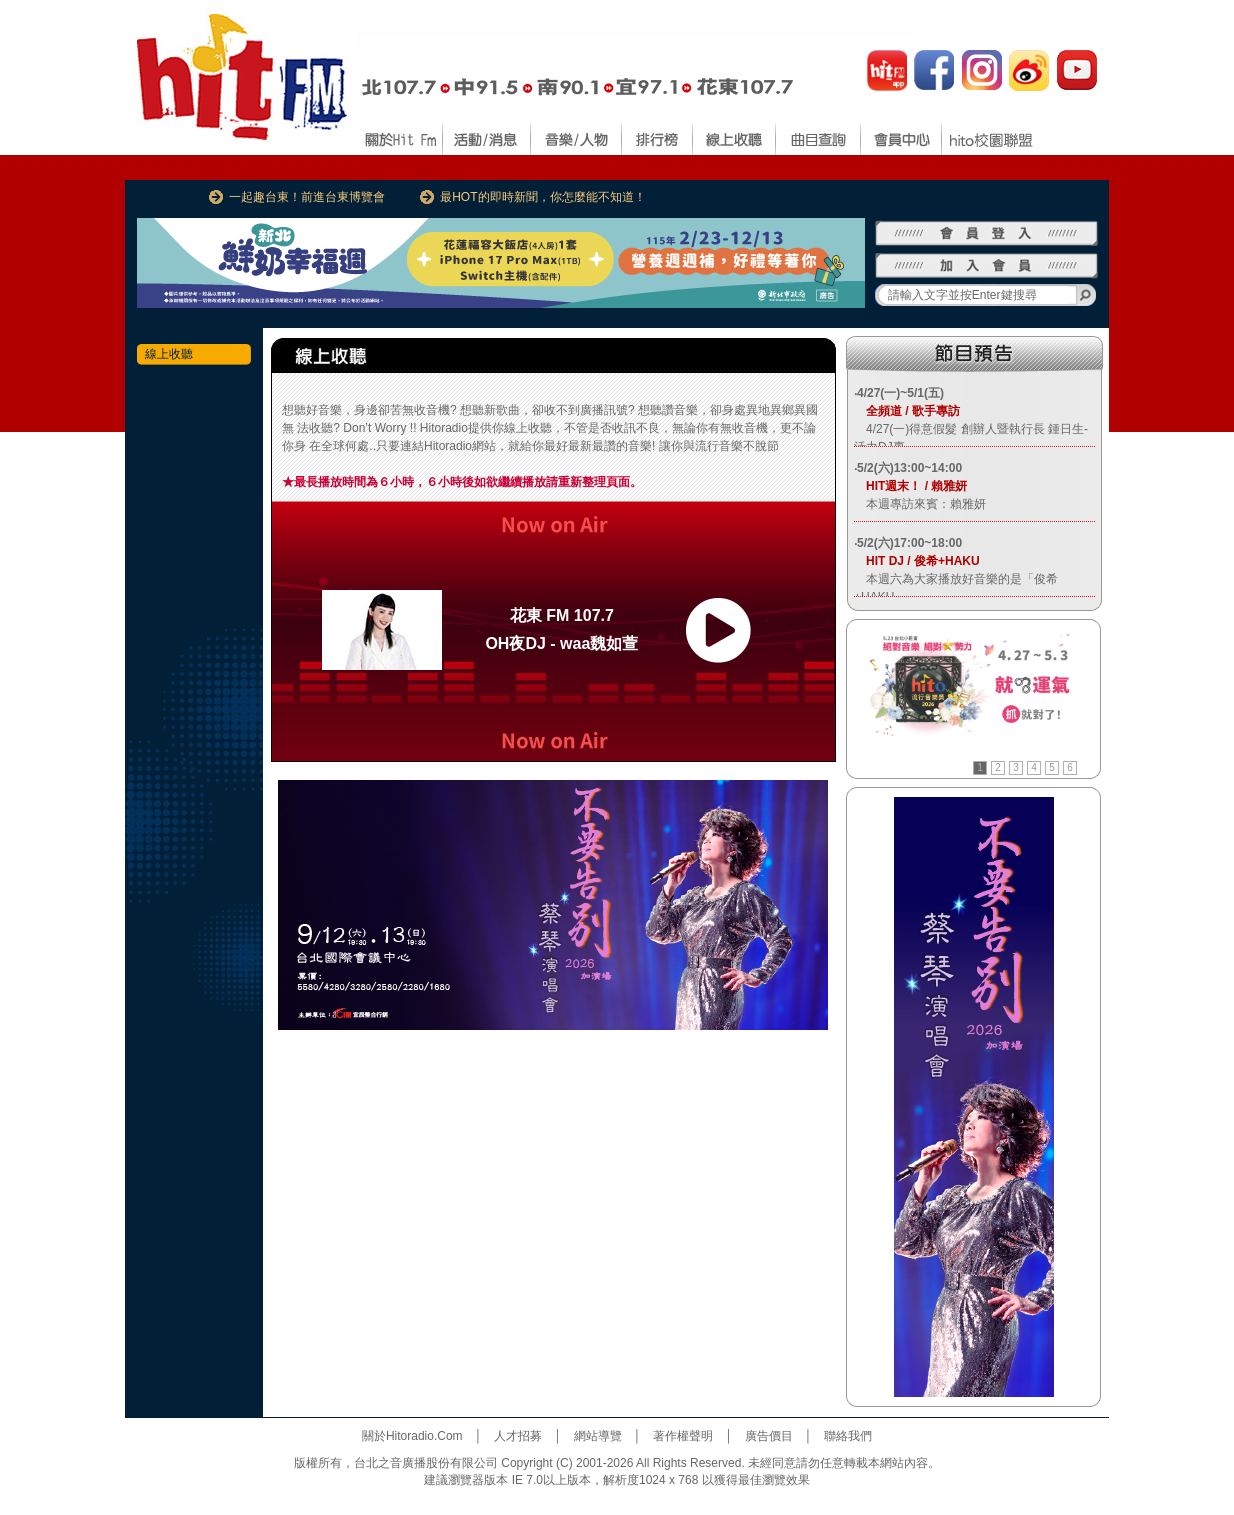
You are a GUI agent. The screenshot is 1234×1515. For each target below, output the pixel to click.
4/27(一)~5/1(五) (900, 393)
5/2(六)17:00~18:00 (909, 543)
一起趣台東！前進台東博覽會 (307, 197)
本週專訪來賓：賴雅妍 (920, 504)
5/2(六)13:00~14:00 (909, 468)
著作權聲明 (683, 1436)
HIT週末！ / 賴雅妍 (910, 486)
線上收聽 (169, 354)
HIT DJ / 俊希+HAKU (917, 561)
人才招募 (518, 1436)
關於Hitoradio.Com (412, 1436)
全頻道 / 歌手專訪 (907, 411)
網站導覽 (598, 1436)
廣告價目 (769, 1436)
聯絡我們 (848, 1436)
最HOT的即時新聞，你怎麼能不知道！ (542, 197)
